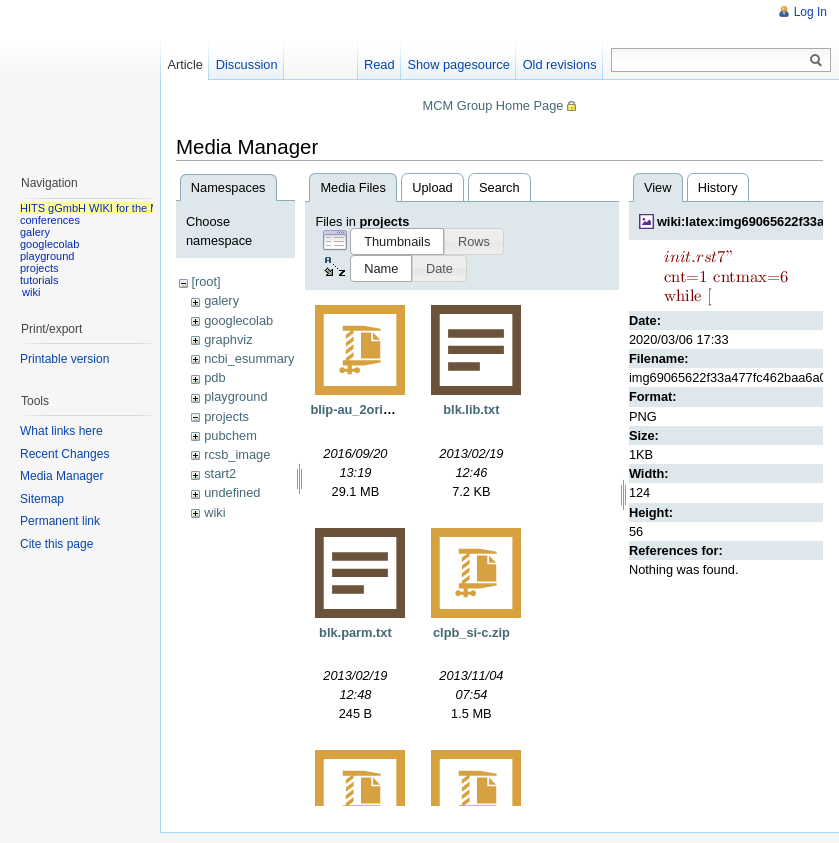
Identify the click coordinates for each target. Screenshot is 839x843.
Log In (810, 12)
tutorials (39, 280)
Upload (432, 187)
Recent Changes (64, 454)
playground (235, 396)
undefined (232, 492)
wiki (214, 512)
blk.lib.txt (471, 409)
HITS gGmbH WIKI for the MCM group (114, 208)
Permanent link (60, 521)
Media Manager (61, 476)
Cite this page (56, 544)
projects (226, 416)
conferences (50, 220)
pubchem (230, 435)
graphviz (228, 339)
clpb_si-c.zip (471, 632)
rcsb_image (237, 454)
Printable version (64, 359)
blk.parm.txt (355, 632)
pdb (214, 377)
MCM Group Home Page (493, 105)
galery (221, 300)
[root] (205, 281)
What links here (61, 431)
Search (499, 187)
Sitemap (42, 499)
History (718, 187)
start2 (220, 473)
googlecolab (238, 320)
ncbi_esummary (249, 358)
